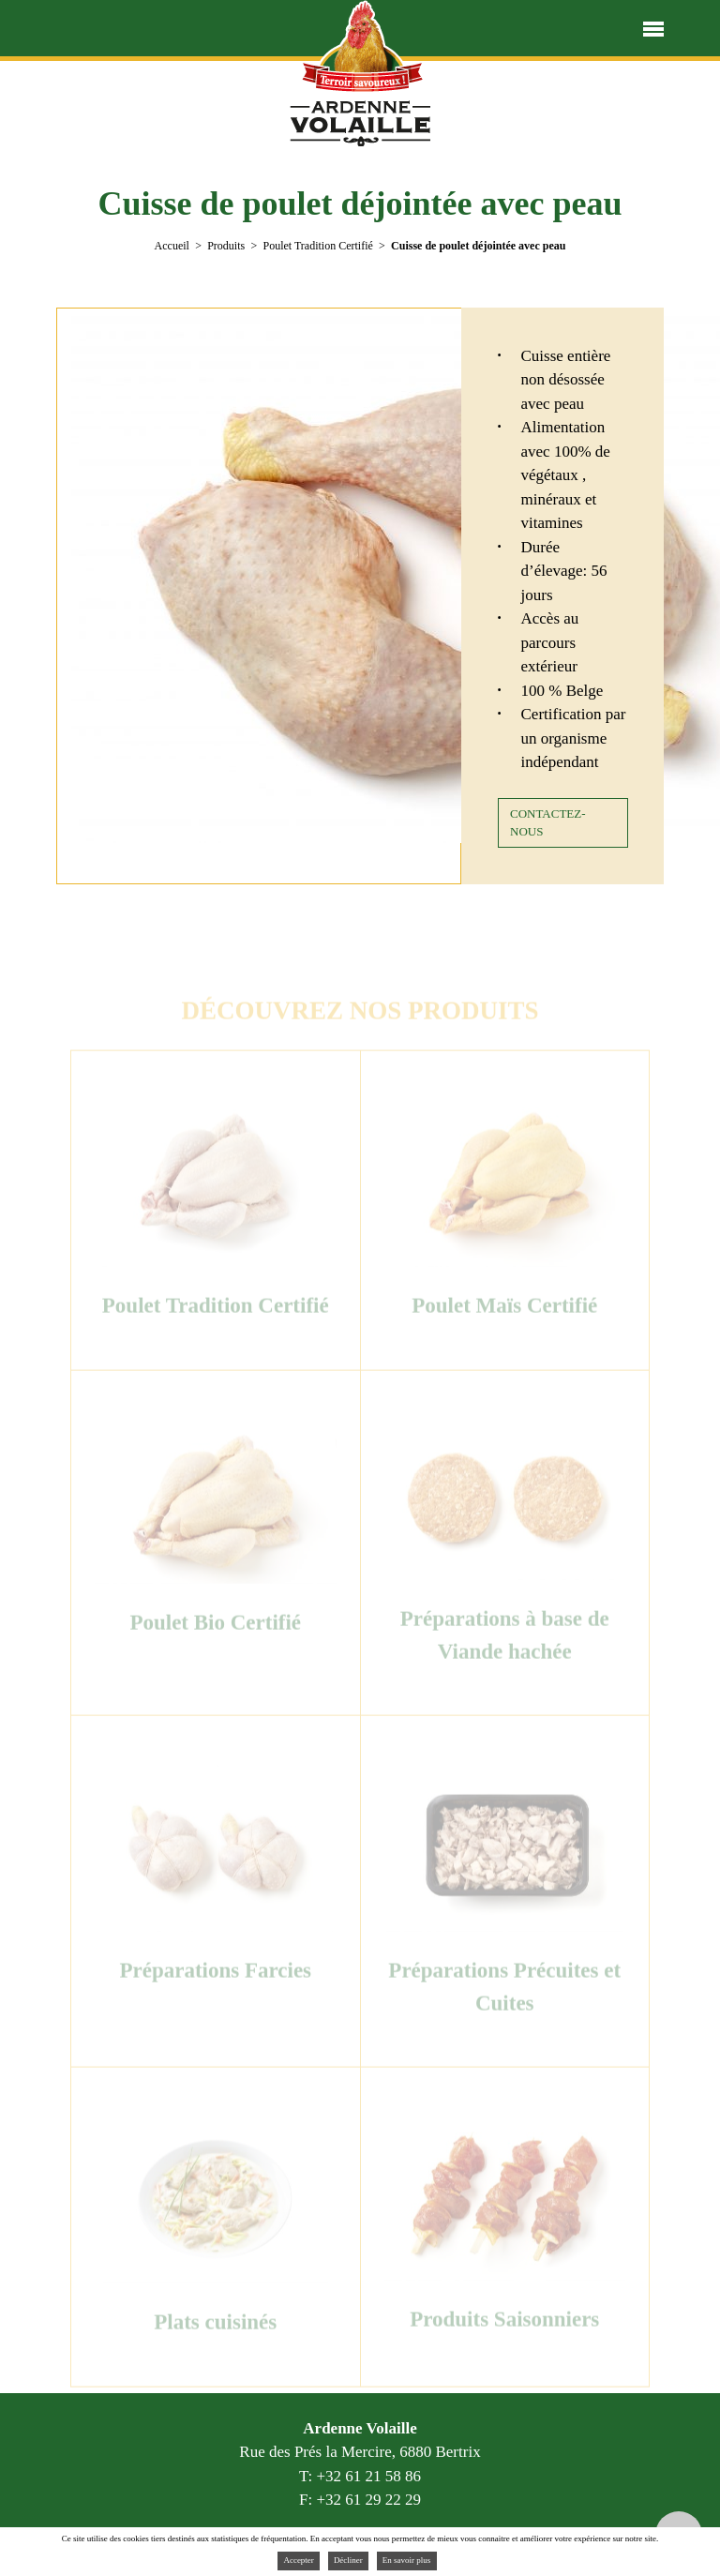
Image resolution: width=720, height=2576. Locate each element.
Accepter (298, 2560)
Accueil (172, 245)
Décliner (348, 2560)
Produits (226, 245)
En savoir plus (406, 2560)
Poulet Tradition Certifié (317, 245)
